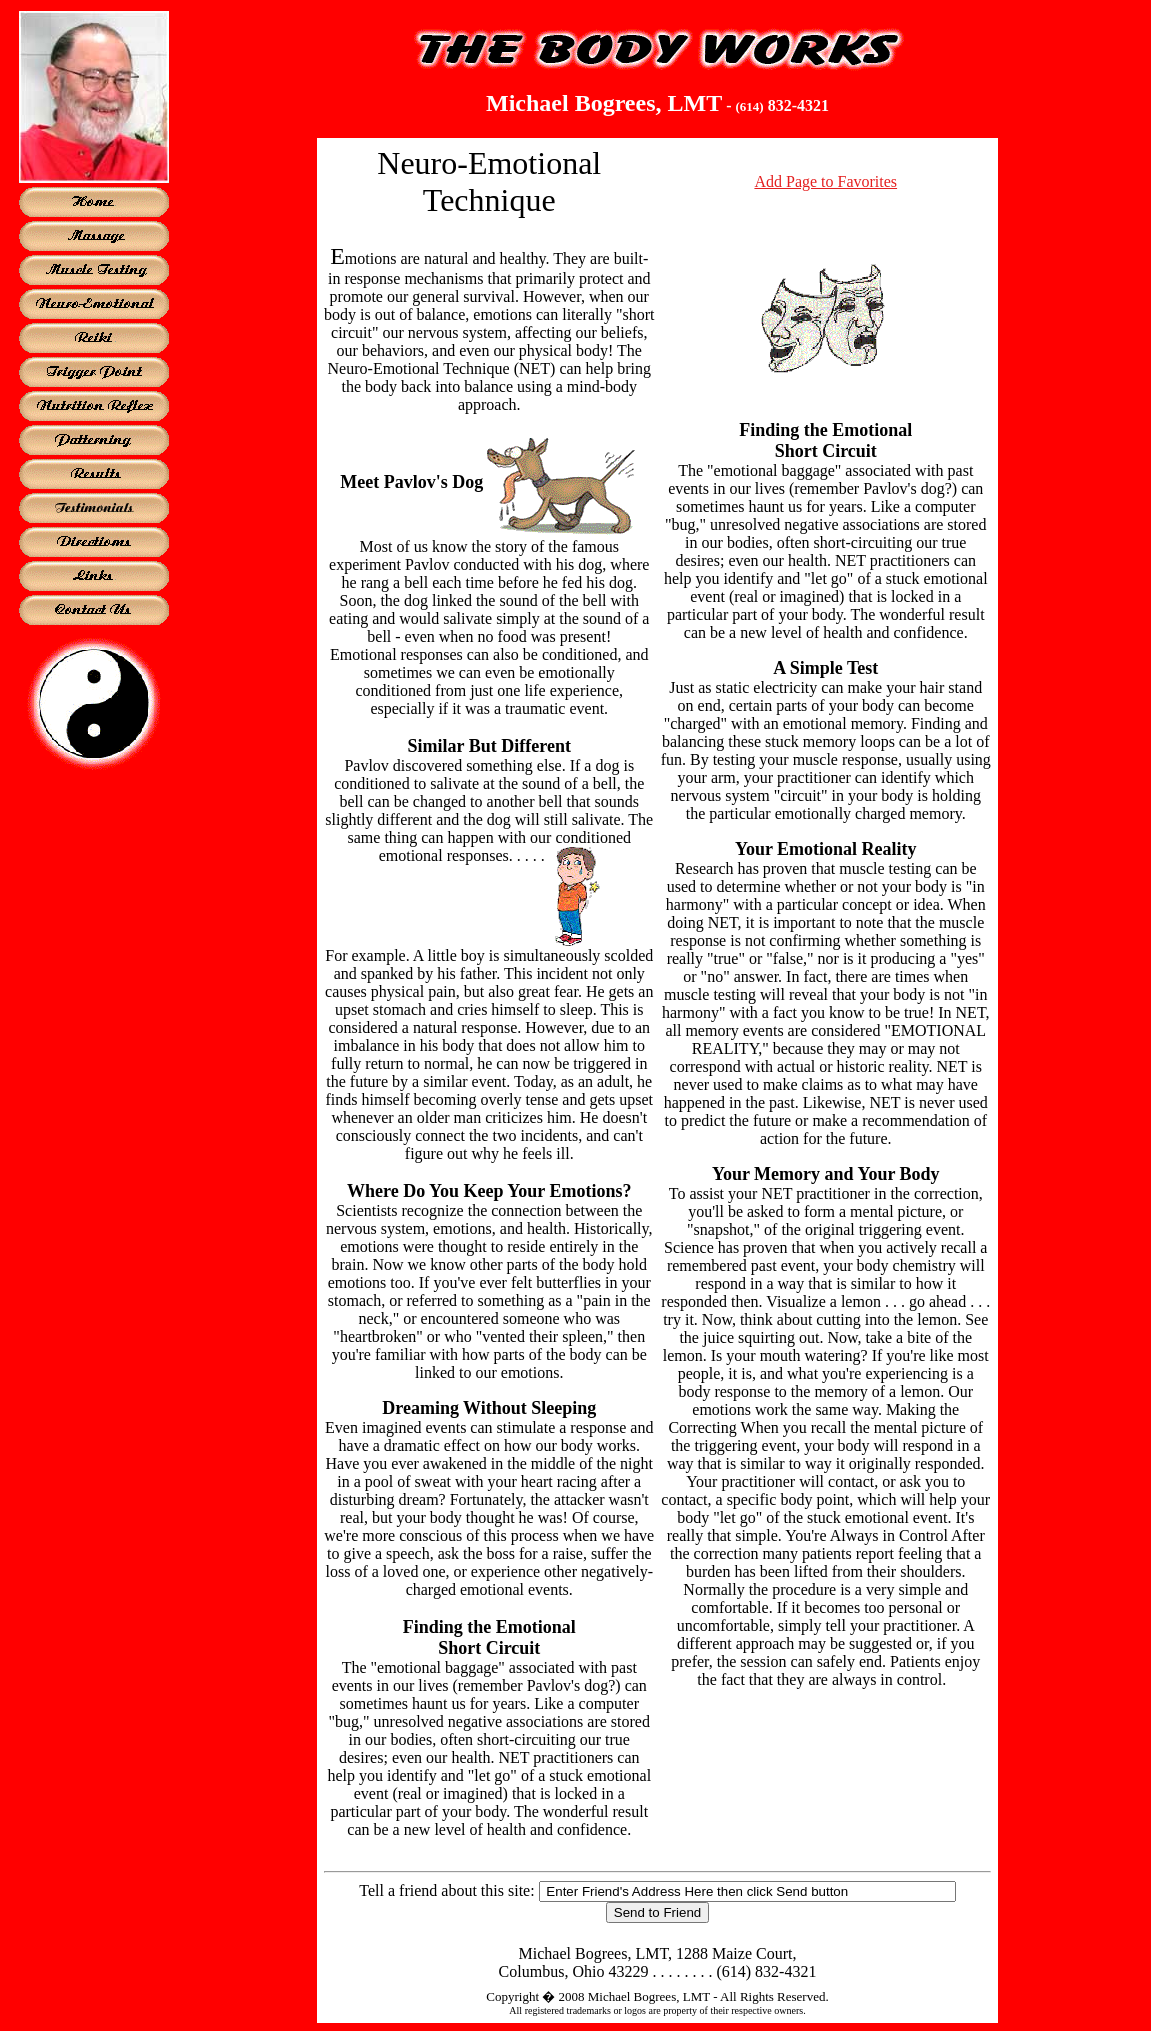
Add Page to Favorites (825, 181)
